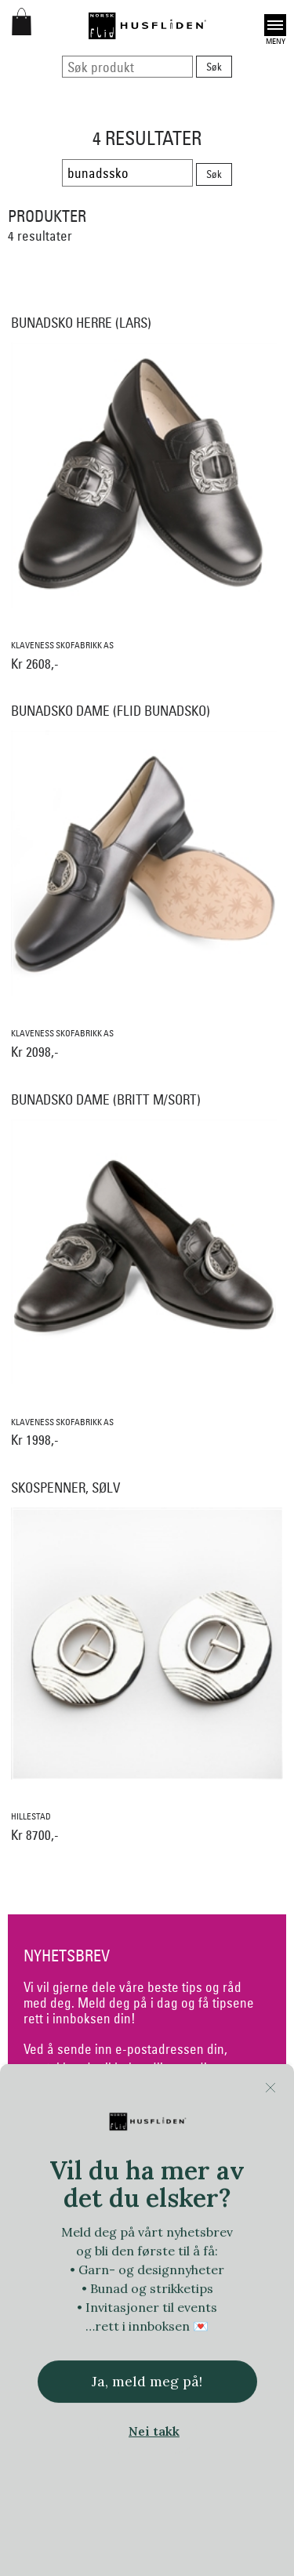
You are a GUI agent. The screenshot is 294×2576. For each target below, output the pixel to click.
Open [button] (275, 25)
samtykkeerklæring (76, 2106)
